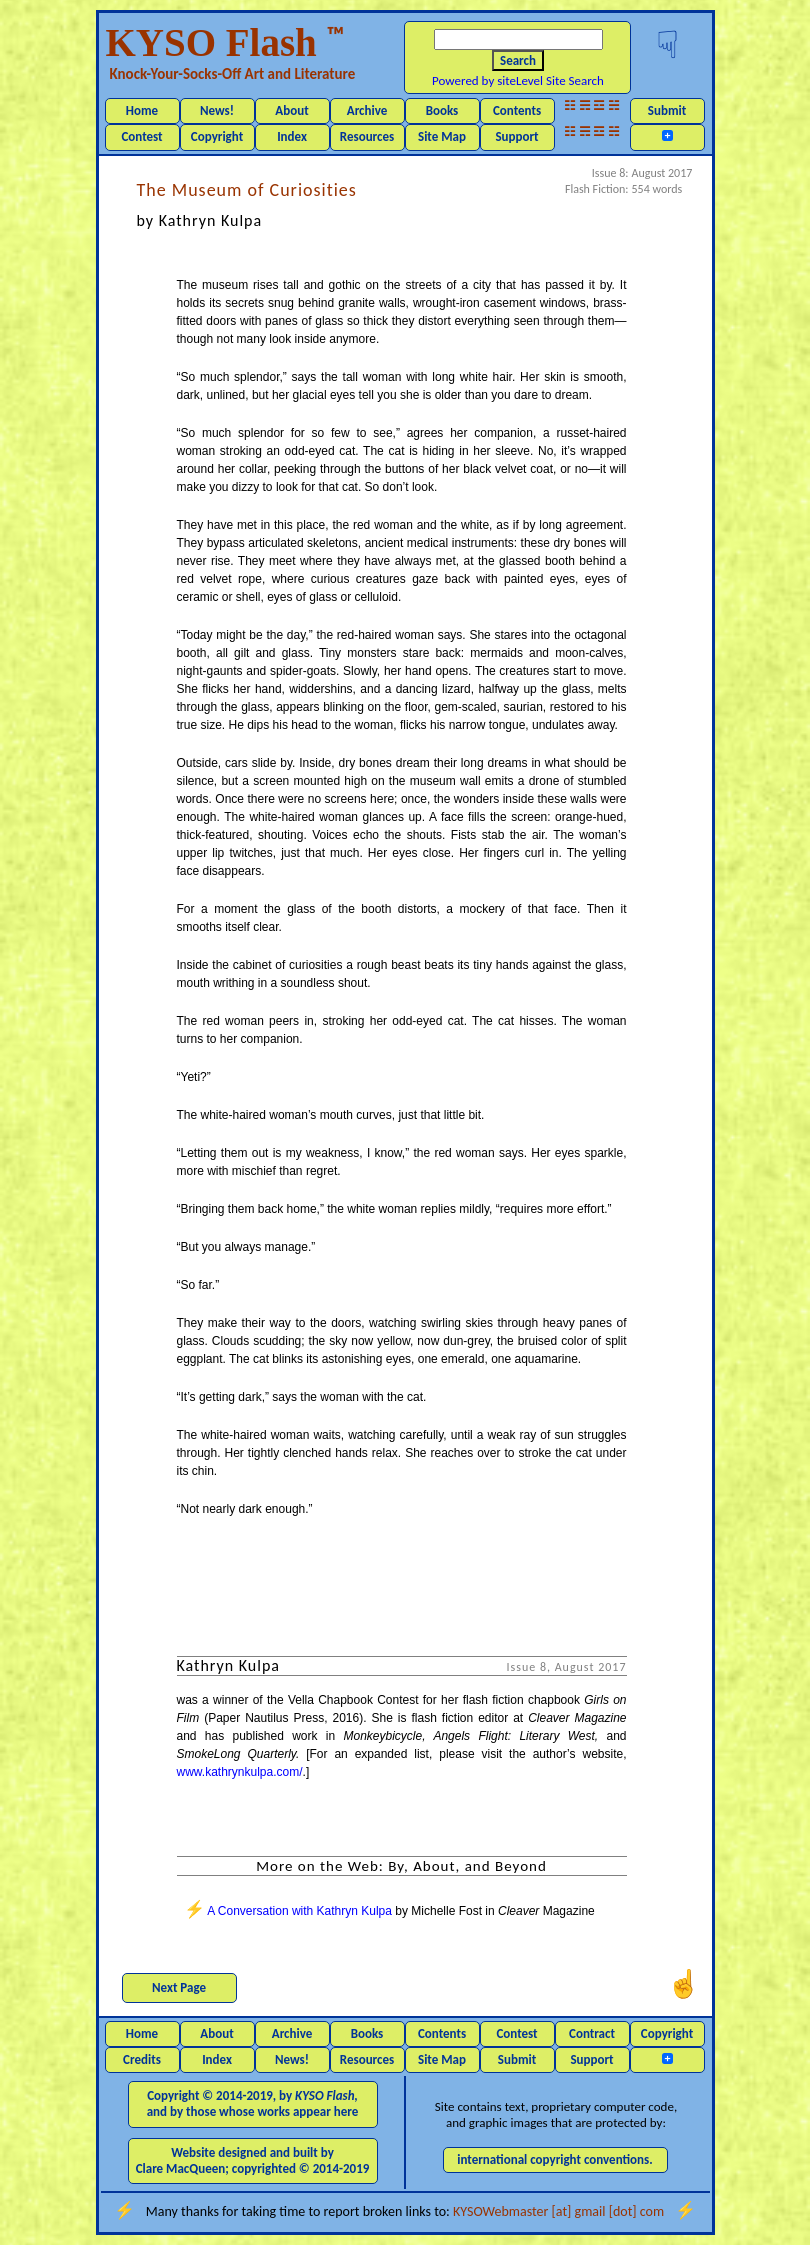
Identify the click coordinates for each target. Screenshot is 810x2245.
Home (142, 110)
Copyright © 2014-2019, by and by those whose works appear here (253, 2103)
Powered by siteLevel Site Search (518, 80)
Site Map (442, 136)
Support (516, 136)
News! (217, 110)
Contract (592, 2033)
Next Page (179, 1987)
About (291, 110)
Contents (517, 110)
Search (518, 60)
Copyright (217, 136)
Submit (667, 110)
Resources (367, 136)
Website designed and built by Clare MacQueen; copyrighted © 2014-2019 (253, 2160)
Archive (367, 110)
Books (442, 110)
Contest (141, 136)
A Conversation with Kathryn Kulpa (299, 1911)
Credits (142, 2059)
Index (292, 136)
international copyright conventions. (555, 2159)
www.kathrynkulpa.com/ (240, 1772)
